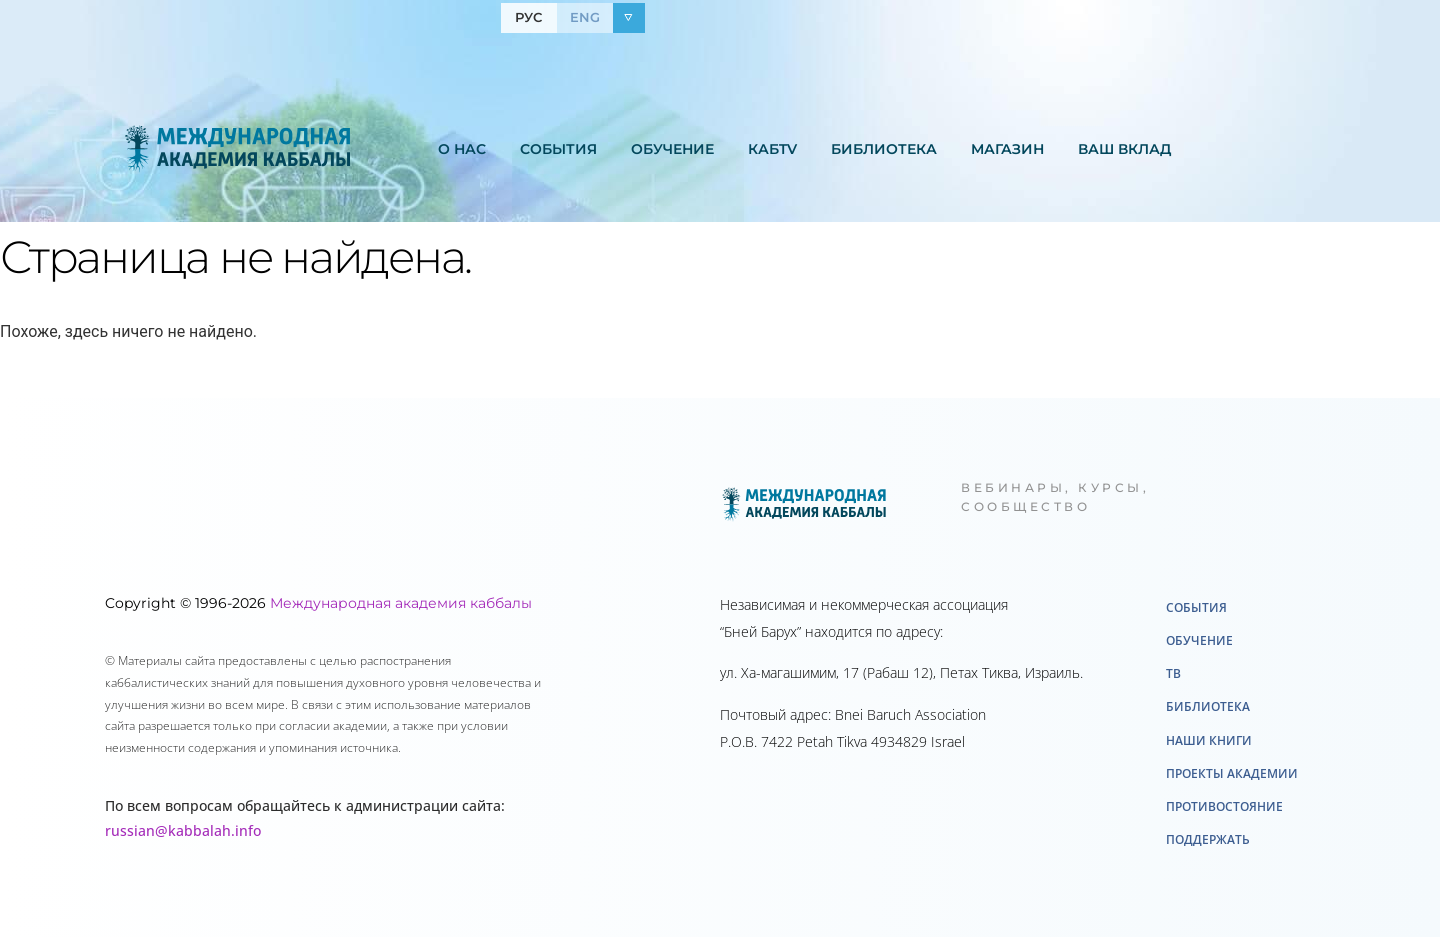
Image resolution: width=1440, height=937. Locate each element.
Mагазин (1007, 149)
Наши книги (1209, 740)
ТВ (1173, 673)
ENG (585, 17)
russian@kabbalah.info (183, 830)
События (558, 149)
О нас (462, 149)
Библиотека (884, 149)
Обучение (672, 149)
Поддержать (1208, 839)
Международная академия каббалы (401, 603)
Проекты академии (1232, 773)
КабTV (772, 149)
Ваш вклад (1124, 149)
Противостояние (1224, 806)
